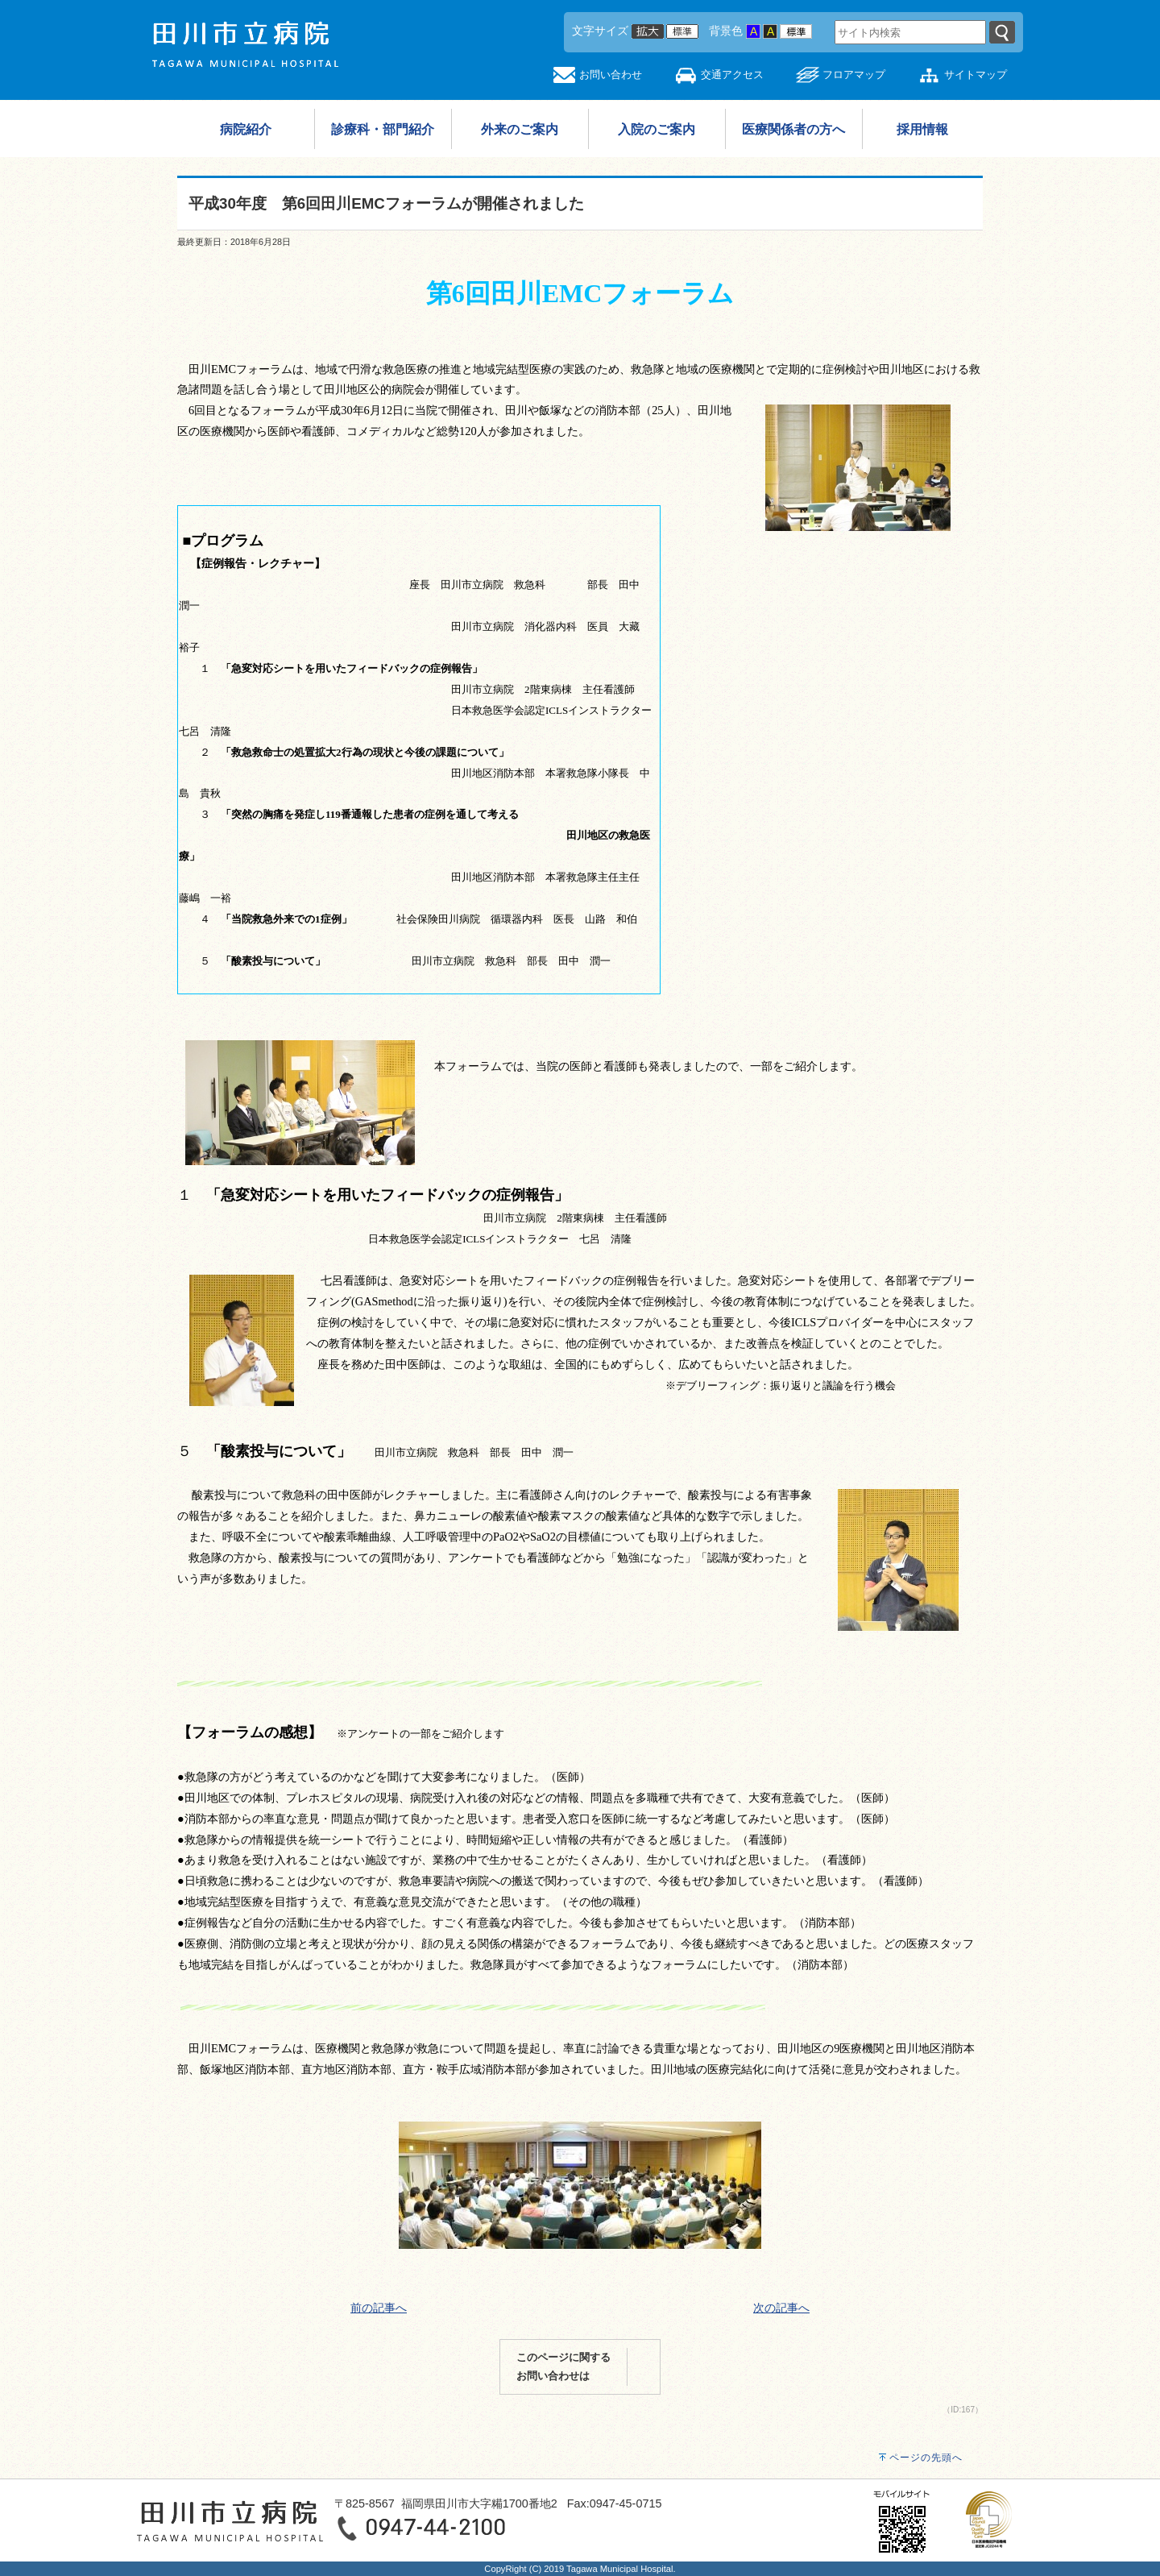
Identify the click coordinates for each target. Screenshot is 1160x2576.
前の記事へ (378, 2307)
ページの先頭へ (926, 2457)
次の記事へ (781, 2307)
